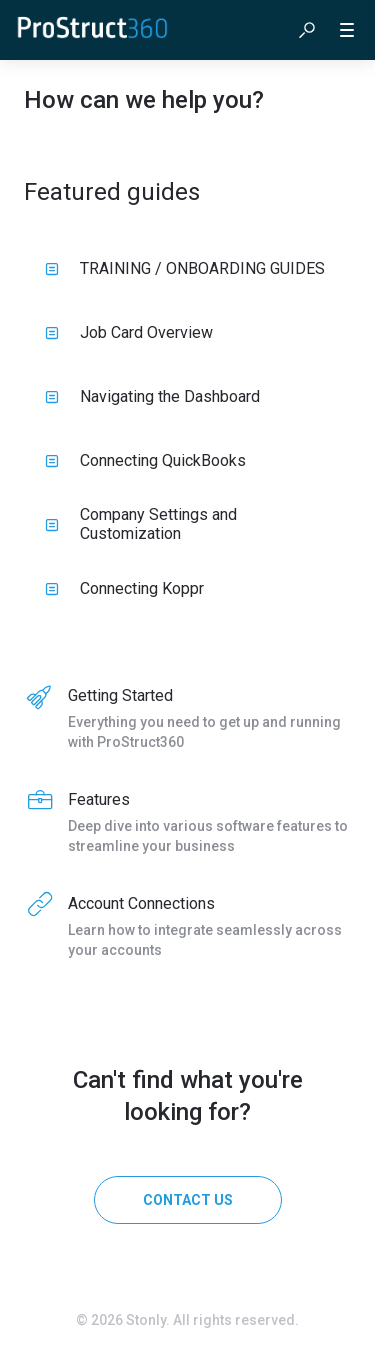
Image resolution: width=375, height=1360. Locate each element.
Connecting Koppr (124, 588)
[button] (307, 30)
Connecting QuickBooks (145, 460)
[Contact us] (188, 1200)
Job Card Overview (129, 332)
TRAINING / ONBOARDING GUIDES (185, 268)
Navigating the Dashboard (152, 396)
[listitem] (187, 720)
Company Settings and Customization (141, 524)
